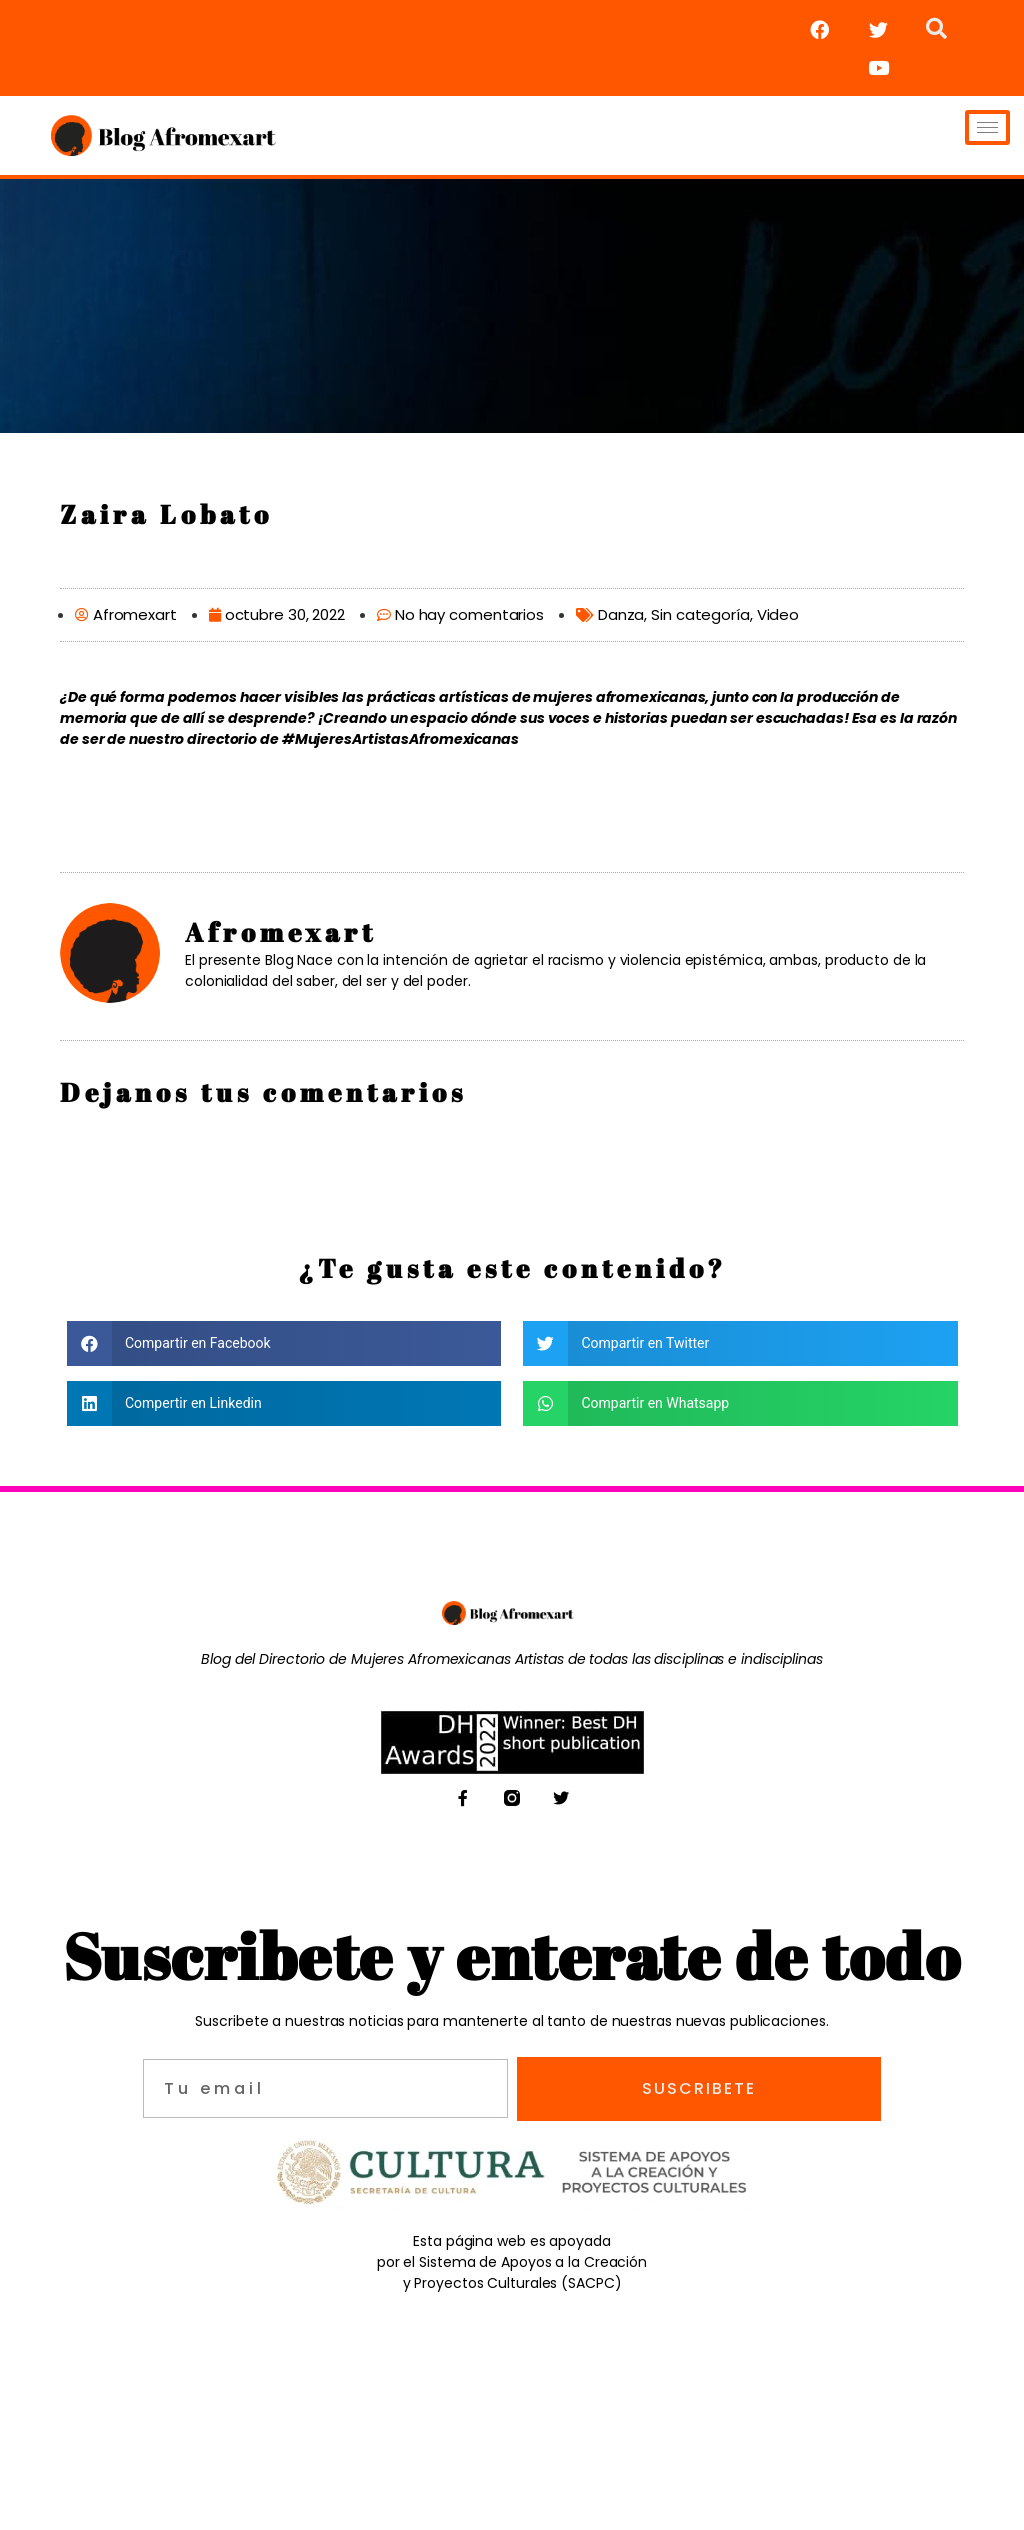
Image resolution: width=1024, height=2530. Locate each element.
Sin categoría (700, 614)
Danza (621, 614)
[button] (284, 1343)
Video (778, 614)
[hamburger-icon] (987, 127)
